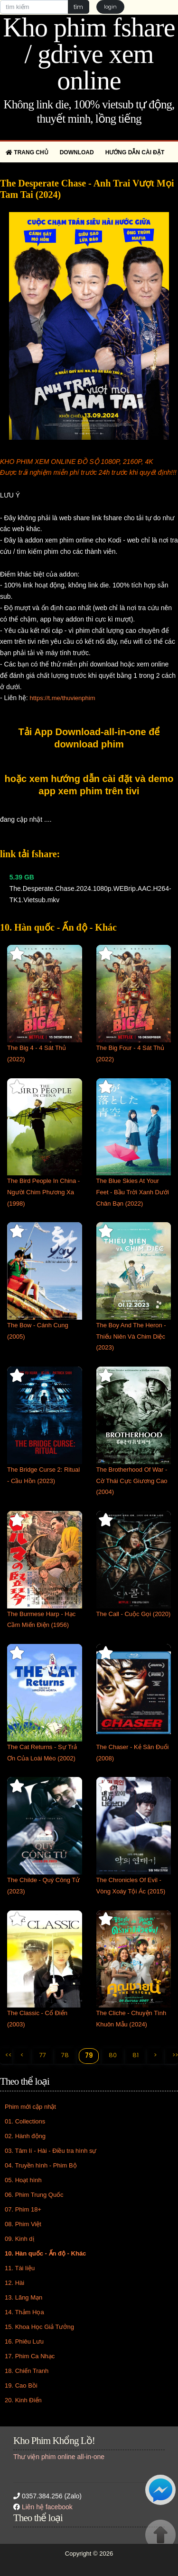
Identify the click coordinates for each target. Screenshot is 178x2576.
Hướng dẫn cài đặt (135, 152)
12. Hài (14, 2282)
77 (42, 2055)
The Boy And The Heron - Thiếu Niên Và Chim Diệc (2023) (131, 1336)
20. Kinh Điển (23, 2400)
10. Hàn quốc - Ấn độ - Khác (45, 2253)
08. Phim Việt (23, 2224)
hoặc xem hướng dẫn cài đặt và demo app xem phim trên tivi (89, 784)
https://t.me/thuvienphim (62, 698)
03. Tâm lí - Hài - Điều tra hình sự (51, 2150)
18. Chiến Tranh (26, 2370)
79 (89, 2055)
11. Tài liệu (20, 2268)
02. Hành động (25, 2136)
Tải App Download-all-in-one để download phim (89, 738)
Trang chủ (27, 152)
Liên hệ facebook (47, 2507)
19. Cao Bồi (21, 2385)
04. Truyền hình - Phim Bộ (41, 2165)
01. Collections (25, 2121)
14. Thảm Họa (24, 2312)
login (110, 6)
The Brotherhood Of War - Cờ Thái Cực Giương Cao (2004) (132, 1481)
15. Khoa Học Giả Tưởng (39, 2326)
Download (77, 152)
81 (135, 2055)
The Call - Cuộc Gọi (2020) (133, 1613)
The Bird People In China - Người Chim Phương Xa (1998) (43, 1192)
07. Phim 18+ (23, 2209)
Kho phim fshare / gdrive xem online (89, 54)
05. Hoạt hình (23, 2180)
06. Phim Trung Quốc (34, 2194)
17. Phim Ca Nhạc (30, 2356)
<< (7, 2055)
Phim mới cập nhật (30, 2106)
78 (65, 2055)
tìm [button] (78, 6)
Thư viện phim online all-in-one (58, 2457)
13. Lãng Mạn (23, 2297)
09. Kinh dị (19, 2238)
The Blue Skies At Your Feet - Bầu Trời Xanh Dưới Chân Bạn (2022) (132, 1192)
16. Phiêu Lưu (24, 2341)
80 (113, 2055)
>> (175, 2055)
